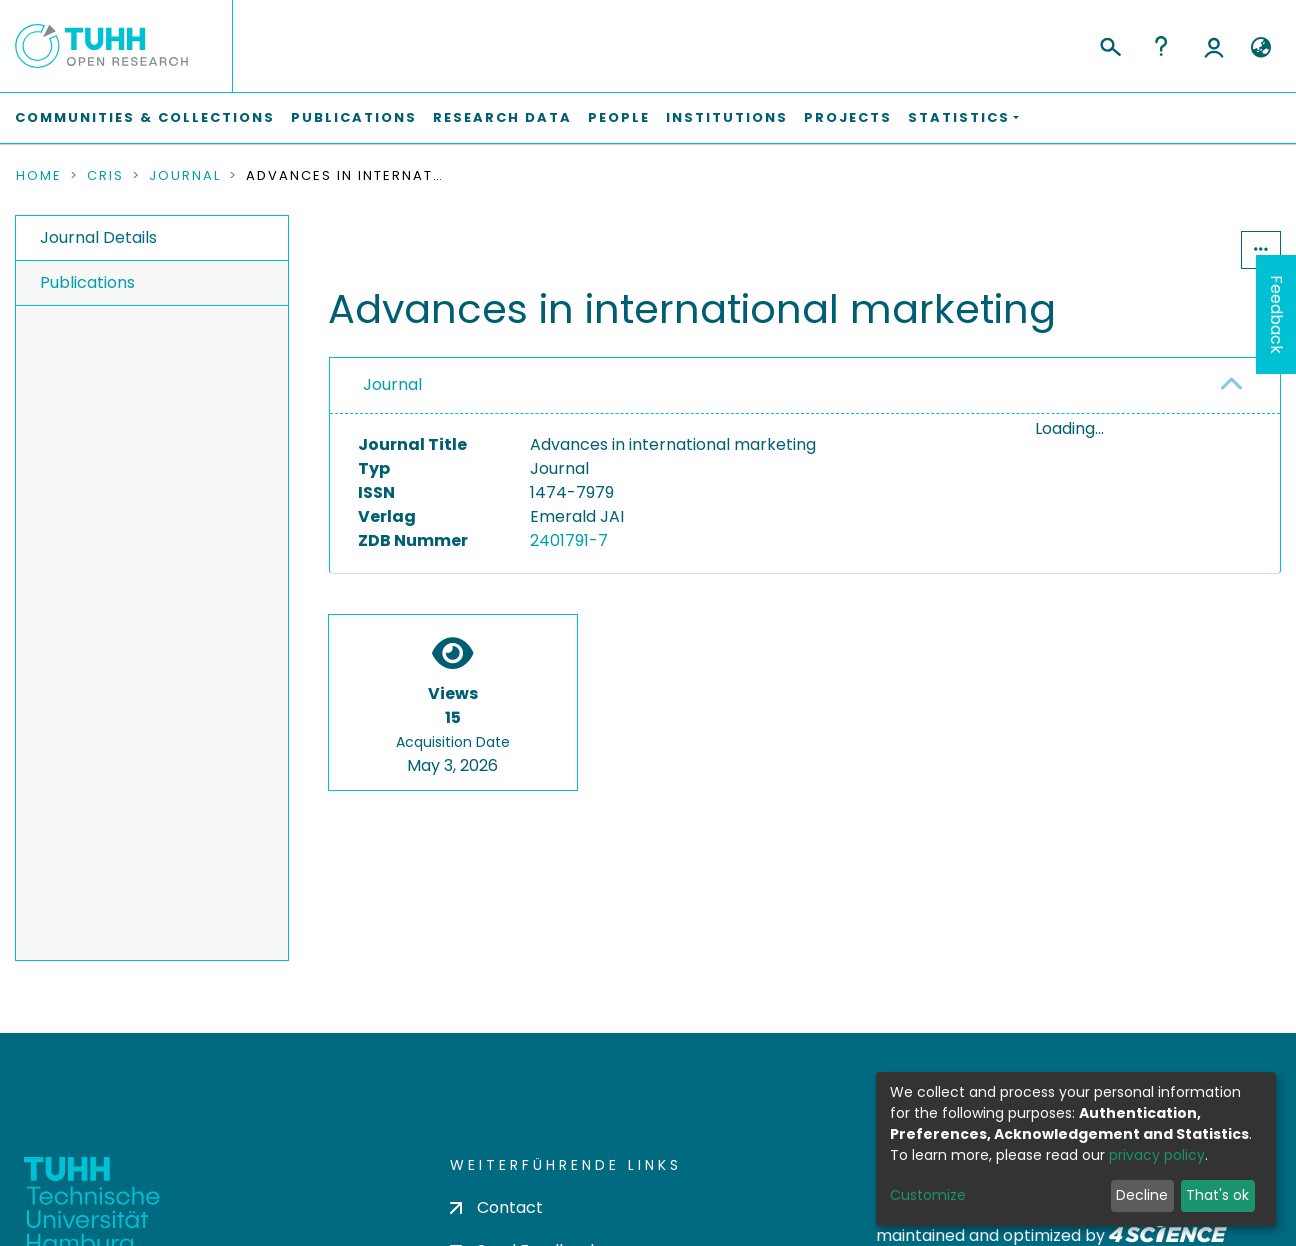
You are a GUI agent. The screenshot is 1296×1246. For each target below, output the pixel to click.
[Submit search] (1109, 44)
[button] (1260, 48)
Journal (185, 176)
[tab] (805, 386)
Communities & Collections (145, 117)
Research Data (502, 117)
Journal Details (98, 237)
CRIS (105, 176)
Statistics (1180, 249)
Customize (928, 1195)
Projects (848, 117)
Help (1161, 46)
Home (39, 176)
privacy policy (1157, 1155)
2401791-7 (569, 540)
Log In (1214, 46)
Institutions (727, 117)
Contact (496, 1207)
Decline (1142, 1195)
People (619, 117)
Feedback (1276, 314)
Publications (354, 117)
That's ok (1217, 1195)
